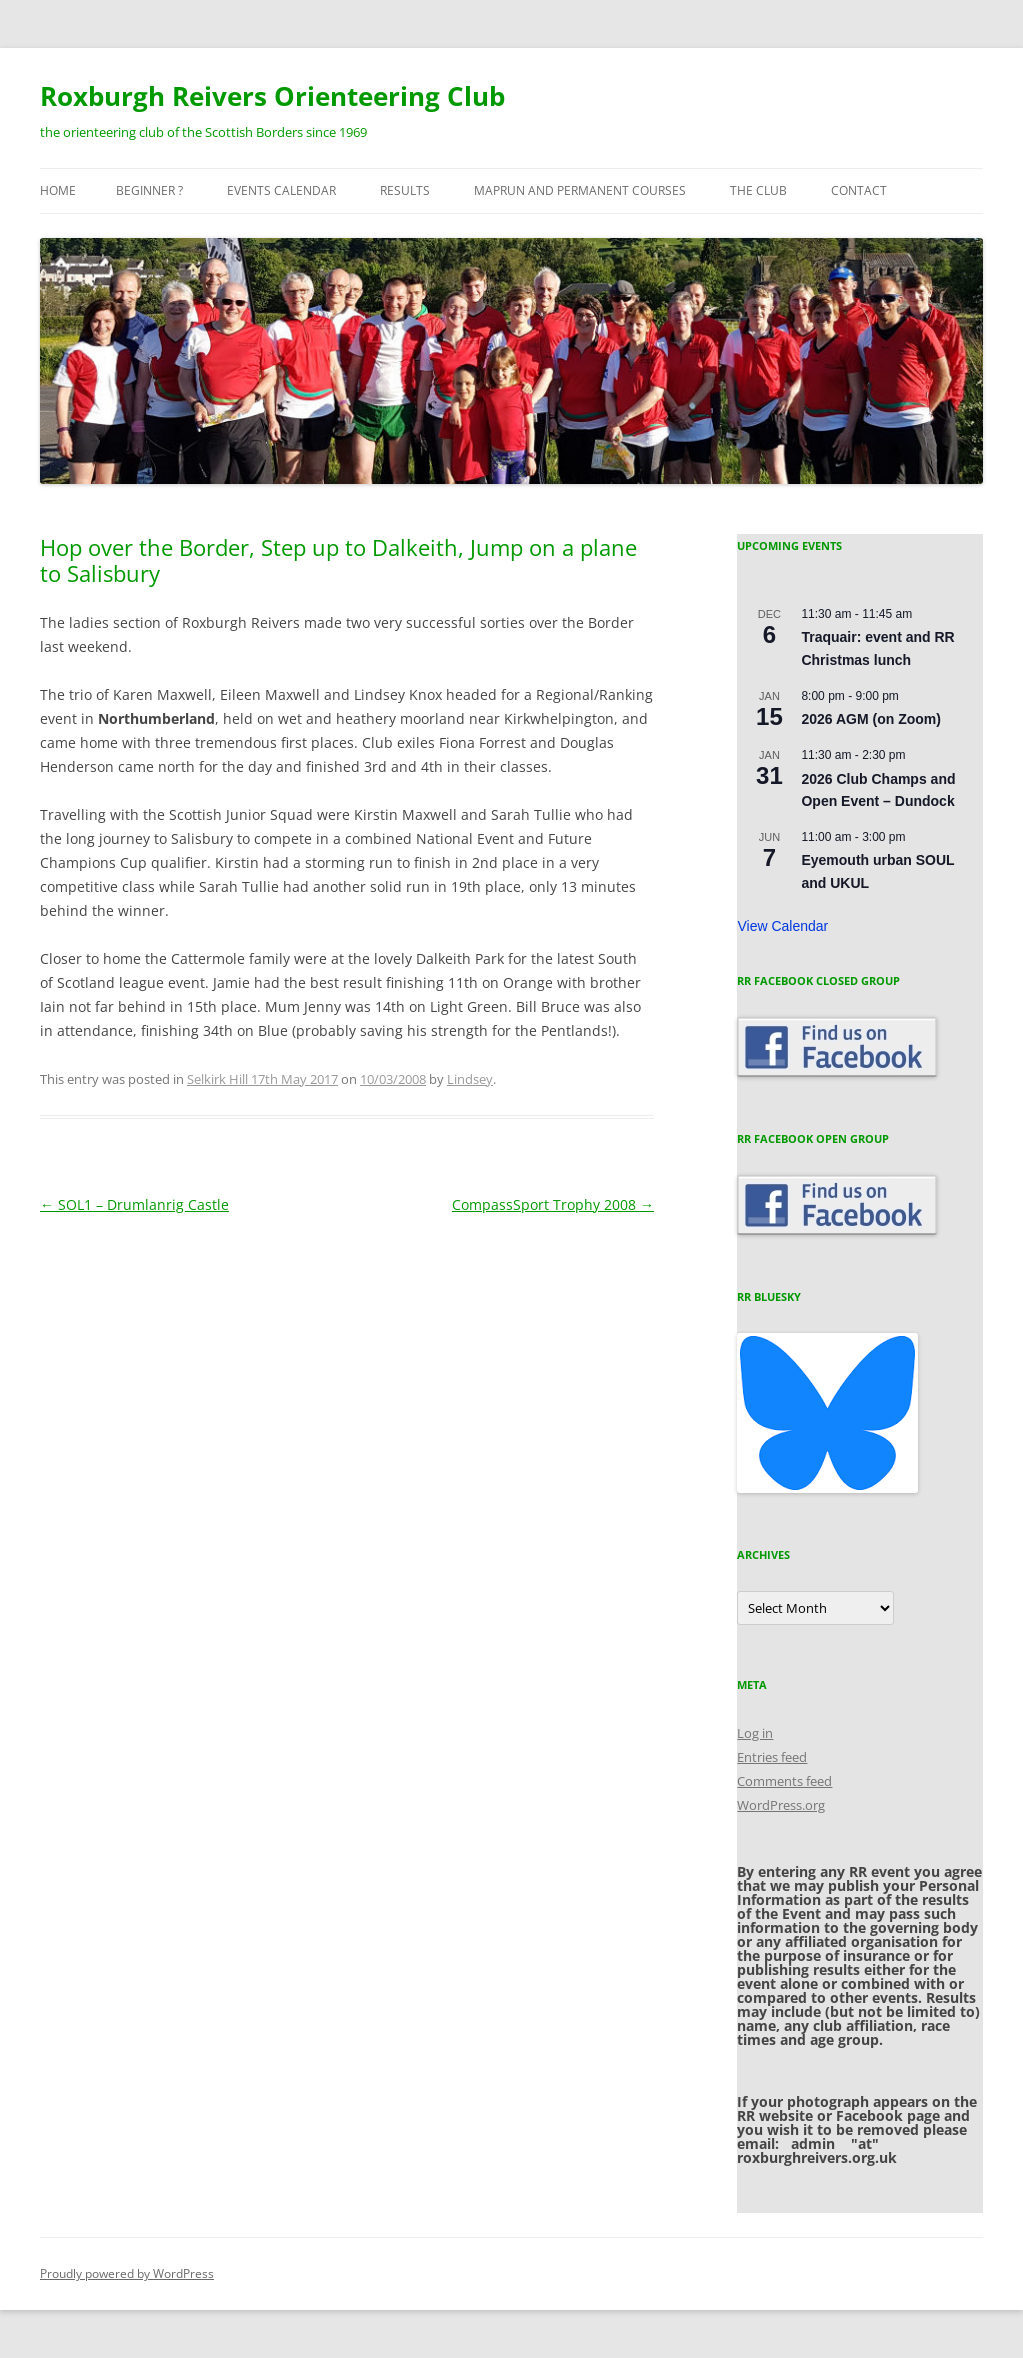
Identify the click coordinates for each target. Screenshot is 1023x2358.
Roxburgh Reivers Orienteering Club (272, 96)
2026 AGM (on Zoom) (871, 719)
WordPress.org (781, 1805)
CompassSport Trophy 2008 (553, 1204)
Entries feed (772, 1757)
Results (405, 190)
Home (58, 190)
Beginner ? (149, 190)
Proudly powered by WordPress (127, 2273)
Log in (755, 1733)
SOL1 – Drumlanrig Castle (134, 1204)
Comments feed (784, 1781)
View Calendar (782, 926)
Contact (859, 190)
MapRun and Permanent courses (580, 190)
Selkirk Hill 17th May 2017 (262, 1079)
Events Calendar (281, 190)
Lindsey (470, 1079)
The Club (758, 190)
